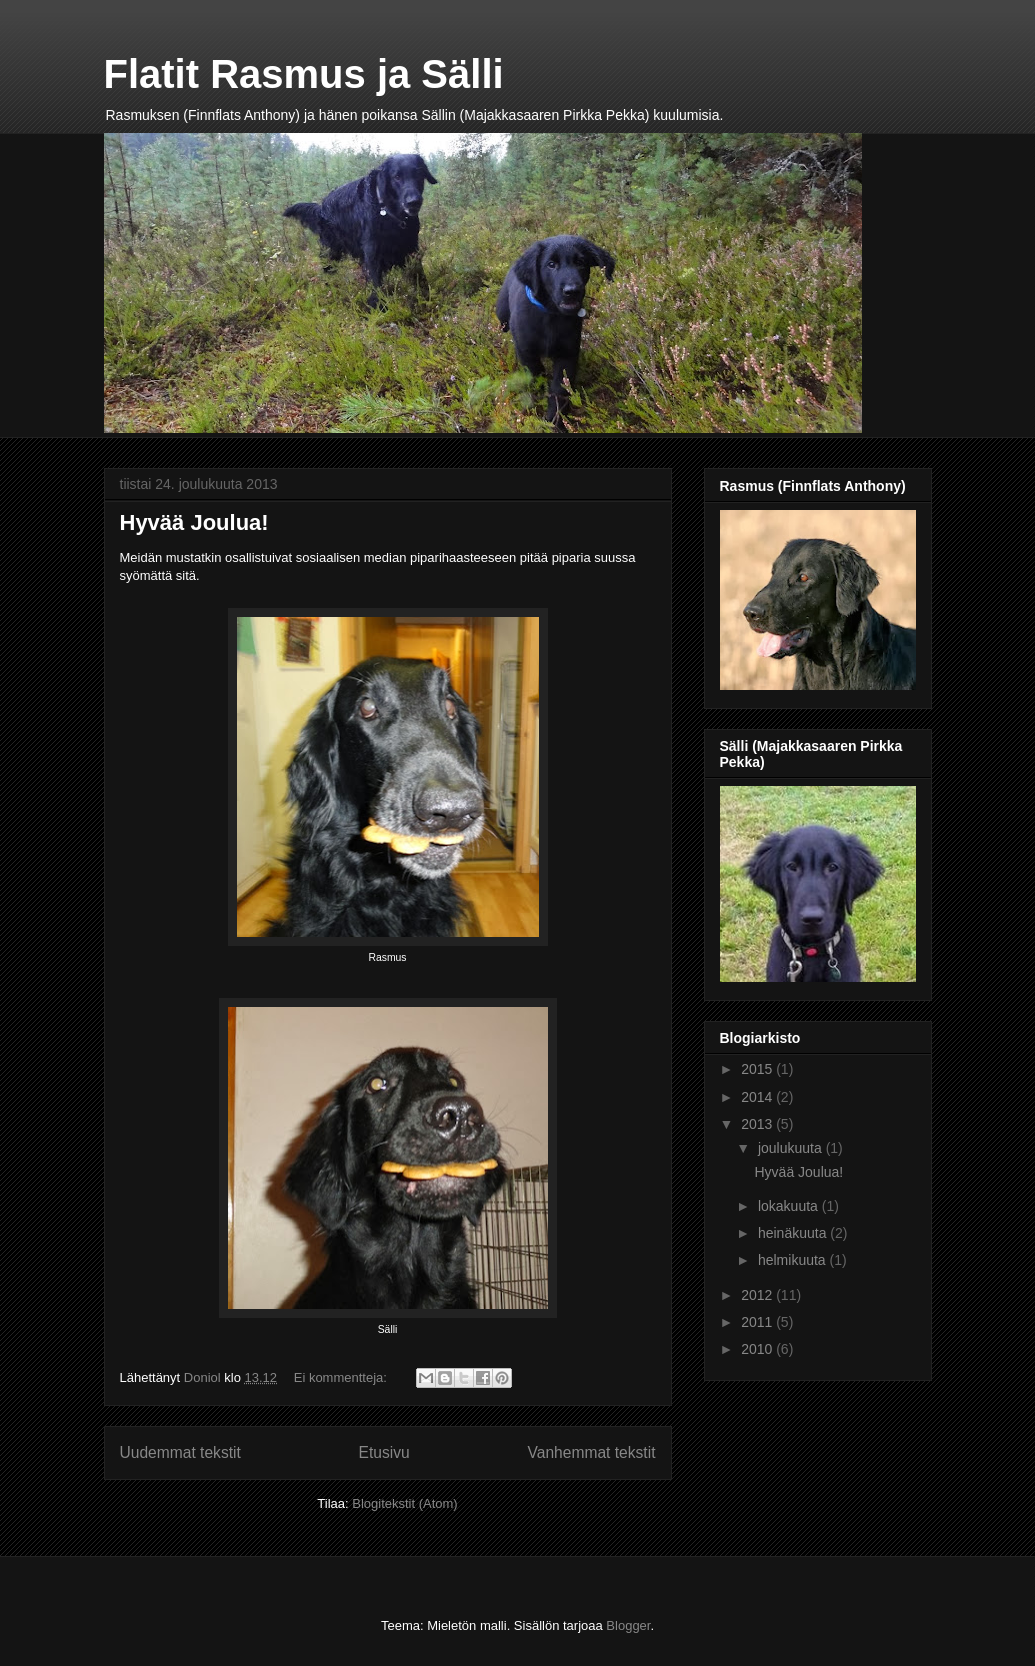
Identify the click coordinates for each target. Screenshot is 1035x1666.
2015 (758, 1069)
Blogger (628, 1625)
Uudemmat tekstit (180, 1452)
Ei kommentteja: (342, 1377)
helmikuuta (794, 1260)
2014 (758, 1097)
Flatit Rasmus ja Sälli (304, 74)
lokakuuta (790, 1206)
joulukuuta (792, 1148)
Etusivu (384, 1452)
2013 (758, 1124)
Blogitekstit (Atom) (404, 1503)
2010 (758, 1349)
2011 (758, 1322)
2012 (758, 1295)
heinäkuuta (794, 1233)
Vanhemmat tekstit (592, 1452)
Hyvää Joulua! (194, 522)
